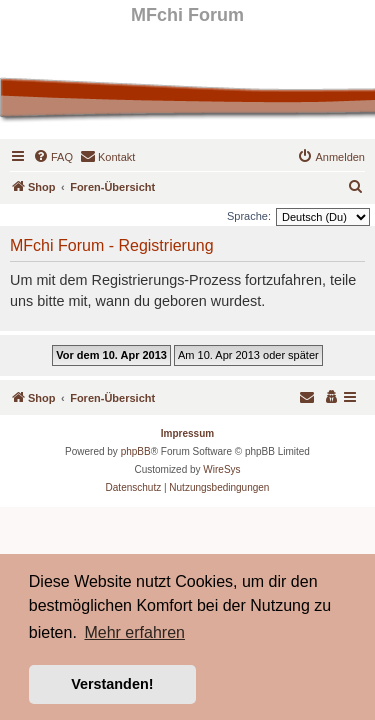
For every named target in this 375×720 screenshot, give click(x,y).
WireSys (221, 469)
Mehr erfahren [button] (134, 632)
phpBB (136, 451)
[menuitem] (53, 157)
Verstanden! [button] (112, 684)
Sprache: (249, 216)
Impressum (187, 433)
